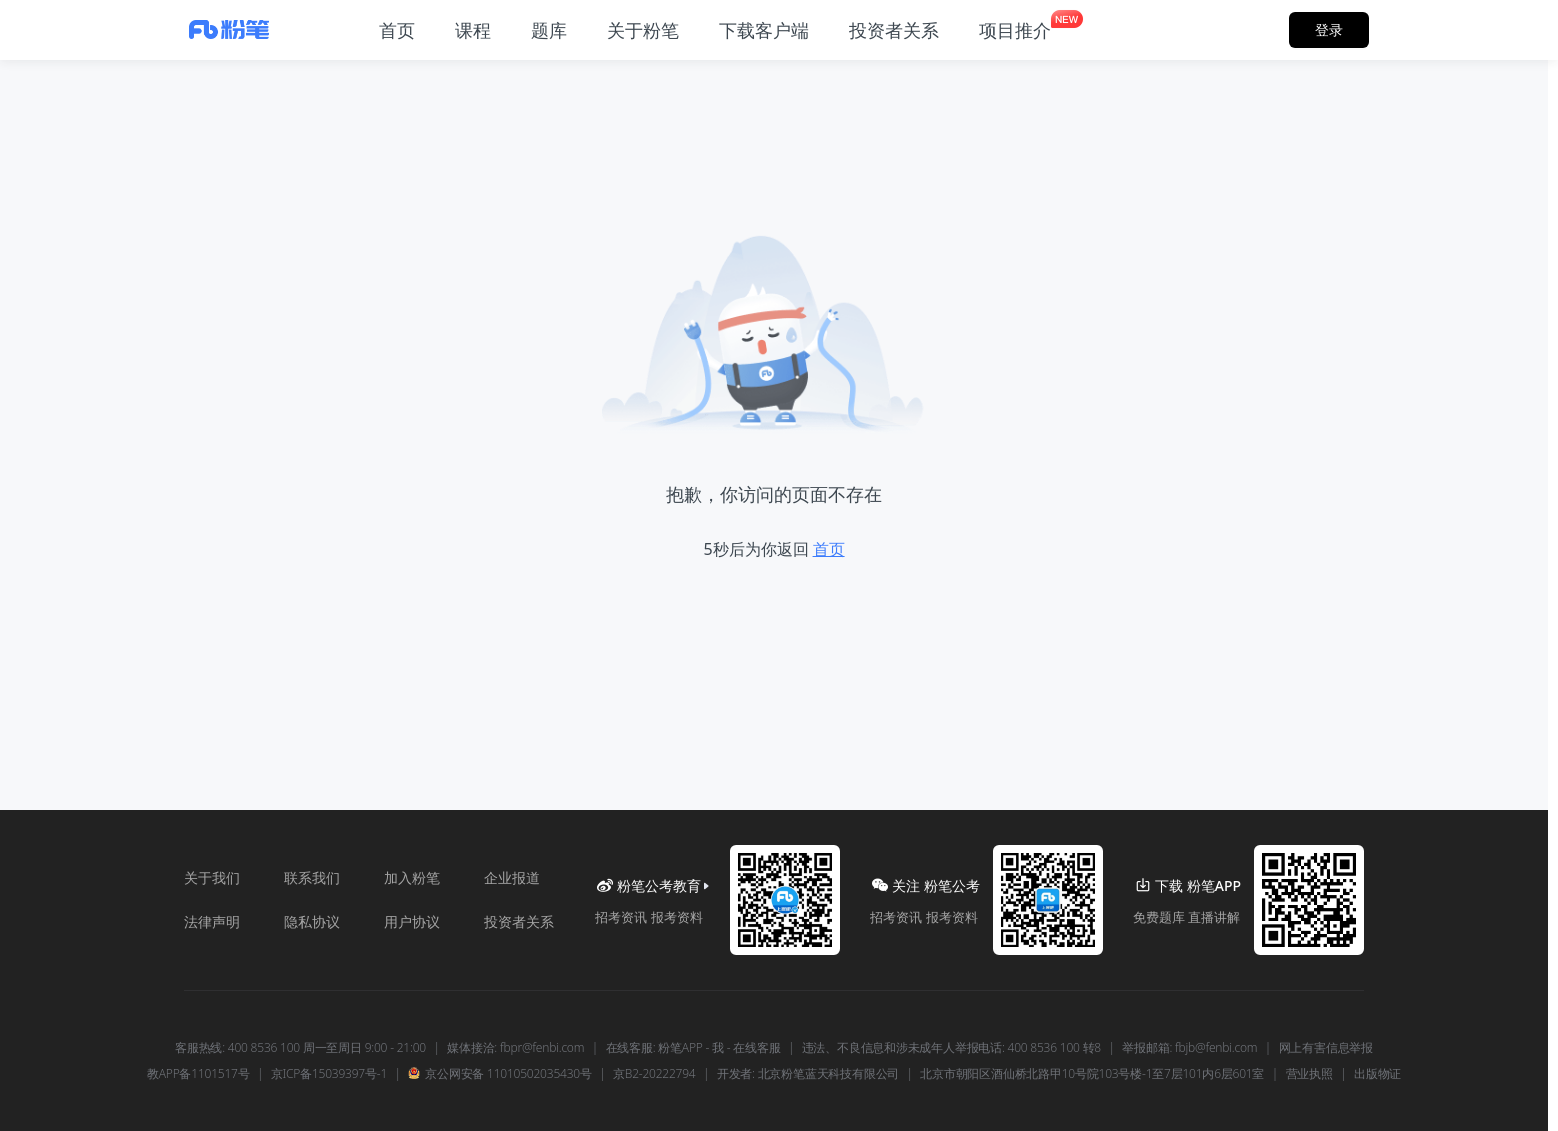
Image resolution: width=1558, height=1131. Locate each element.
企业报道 (512, 877)
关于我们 (212, 877)
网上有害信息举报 (1326, 1048)
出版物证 (1377, 1074)
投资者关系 (519, 921)
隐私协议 (312, 921)
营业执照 (1309, 1074)
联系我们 (312, 877)
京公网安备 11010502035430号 (499, 1074)
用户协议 (412, 921)
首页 (829, 549)
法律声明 (212, 921)
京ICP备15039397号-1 (329, 1074)
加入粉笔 (412, 877)
